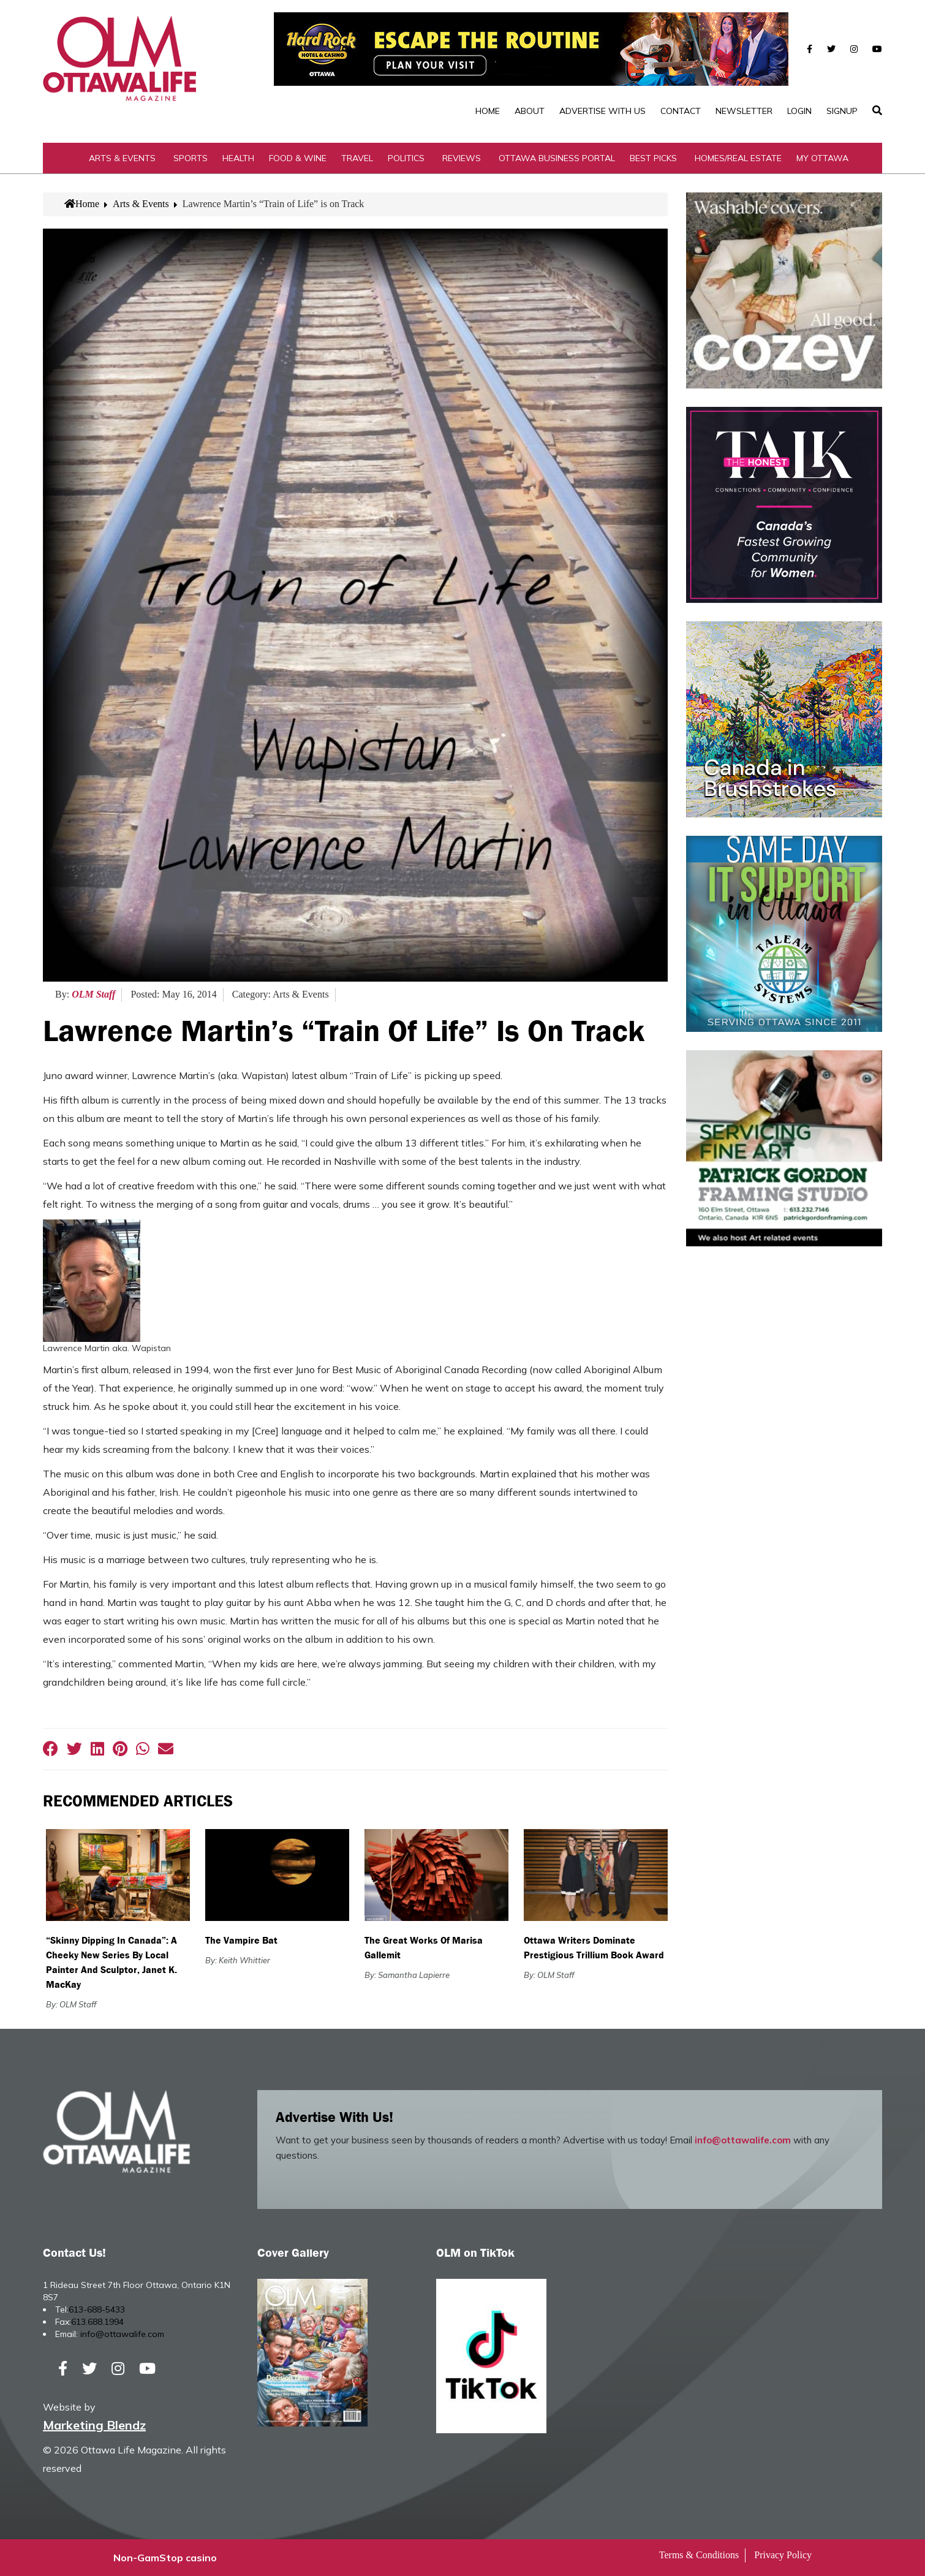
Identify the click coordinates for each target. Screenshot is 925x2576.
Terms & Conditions (699, 2555)
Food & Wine (298, 158)
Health (238, 158)
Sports (190, 158)
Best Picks (653, 158)
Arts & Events (122, 158)
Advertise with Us (602, 110)
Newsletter (743, 110)
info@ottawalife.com (743, 2140)
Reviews (461, 158)
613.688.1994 (97, 2321)
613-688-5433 (97, 2309)
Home (487, 110)
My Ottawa (822, 158)
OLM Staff (93, 994)
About (530, 110)
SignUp (842, 110)
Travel (357, 158)
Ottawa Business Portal (557, 158)
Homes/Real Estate (738, 158)
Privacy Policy (783, 2555)
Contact (680, 110)
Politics (406, 158)
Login (799, 110)
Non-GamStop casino (165, 2557)
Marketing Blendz (94, 2425)
